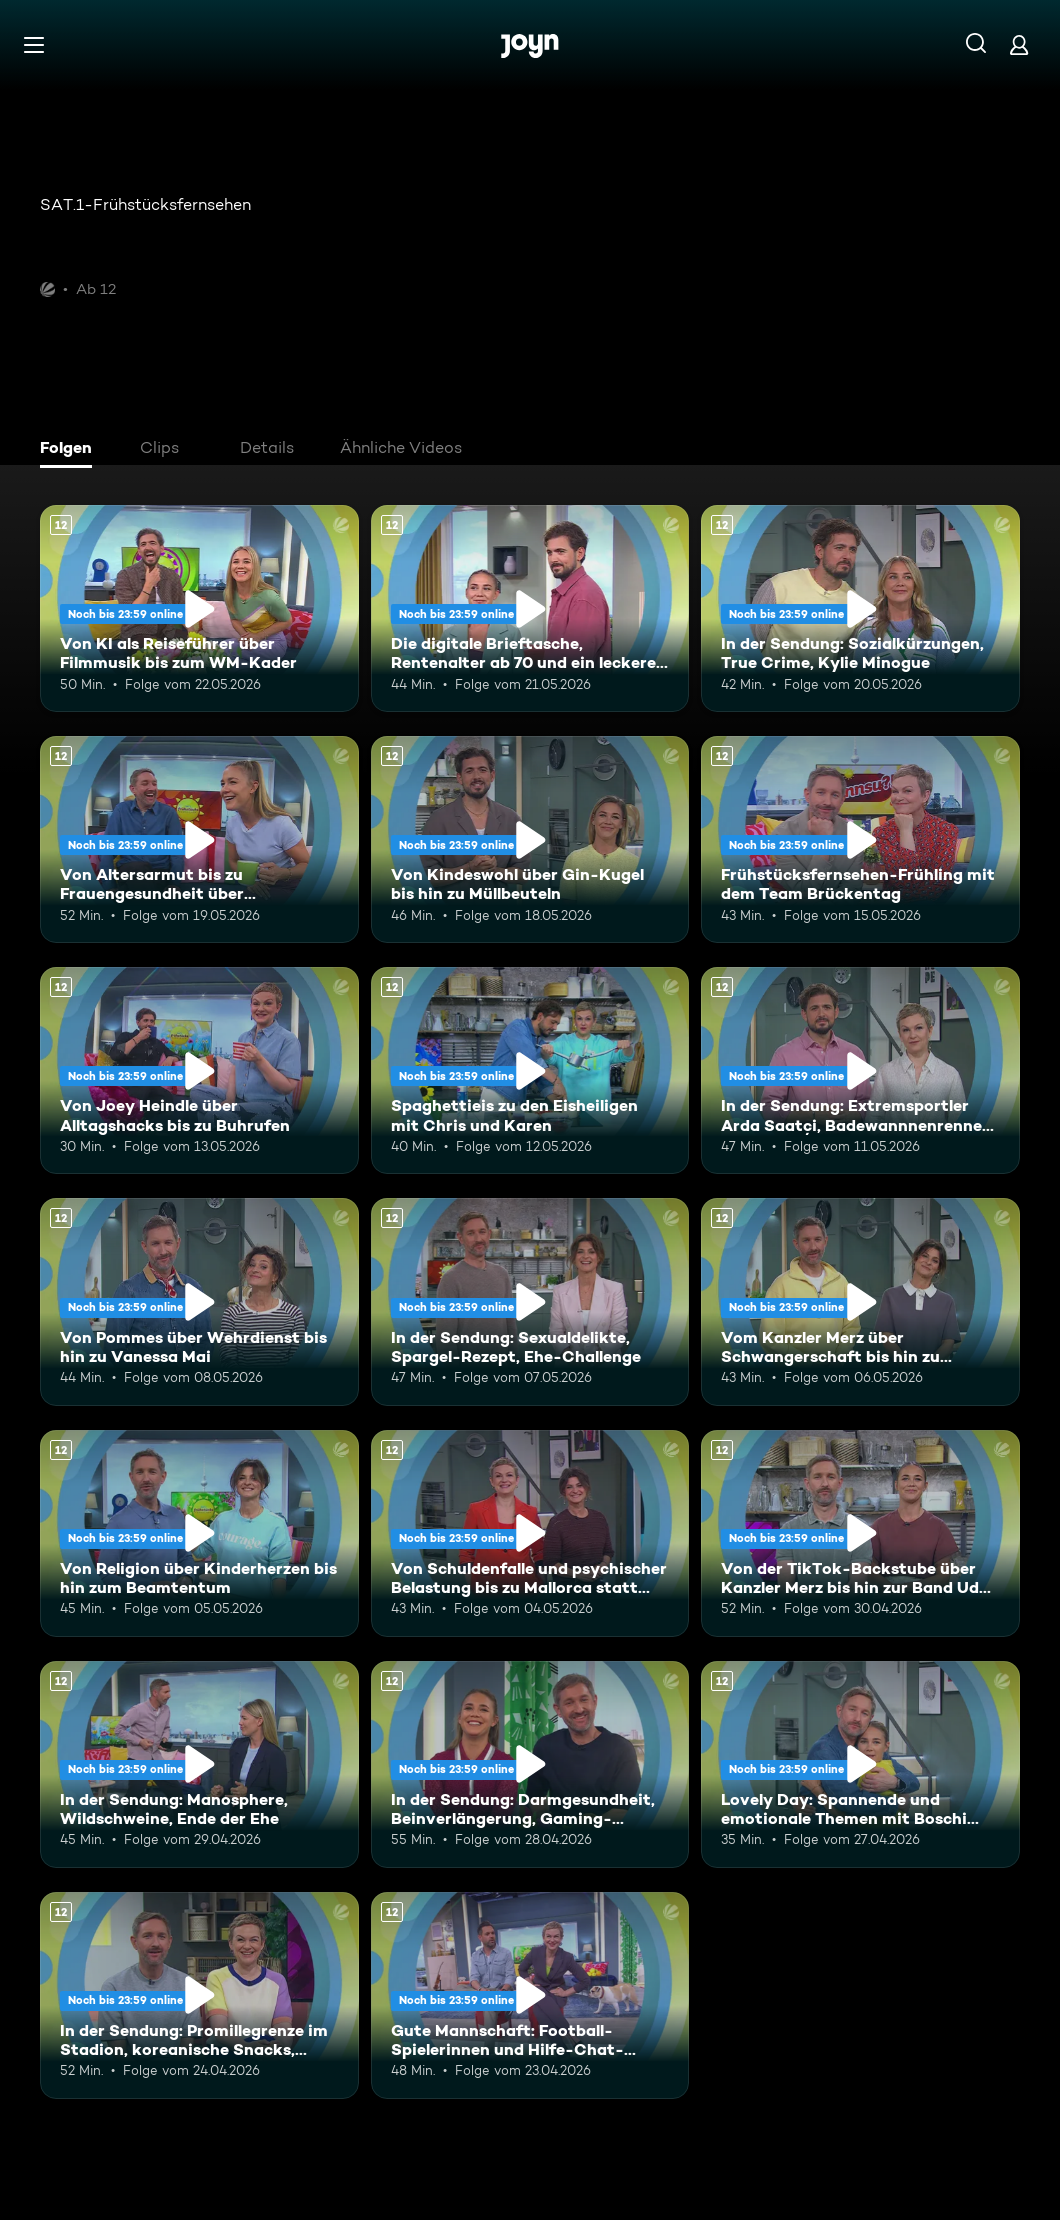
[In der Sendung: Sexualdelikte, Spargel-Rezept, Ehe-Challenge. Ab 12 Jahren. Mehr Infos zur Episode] (530, 1301)
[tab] (71, 450)
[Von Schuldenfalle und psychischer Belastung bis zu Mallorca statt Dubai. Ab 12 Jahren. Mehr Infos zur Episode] (530, 1533)
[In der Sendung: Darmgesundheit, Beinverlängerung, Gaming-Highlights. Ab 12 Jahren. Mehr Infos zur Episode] (530, 1764)
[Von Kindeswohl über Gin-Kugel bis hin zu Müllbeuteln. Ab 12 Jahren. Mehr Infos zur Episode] (530, 839)
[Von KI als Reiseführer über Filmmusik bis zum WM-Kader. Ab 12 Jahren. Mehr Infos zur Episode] (199, 608)
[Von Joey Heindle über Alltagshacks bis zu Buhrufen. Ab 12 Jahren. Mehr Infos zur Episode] (199, 1070)
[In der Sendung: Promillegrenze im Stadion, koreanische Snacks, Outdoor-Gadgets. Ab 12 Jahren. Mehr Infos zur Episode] (199, 1995)
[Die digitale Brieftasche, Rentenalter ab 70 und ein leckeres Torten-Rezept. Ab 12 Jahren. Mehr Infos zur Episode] (530, 608)
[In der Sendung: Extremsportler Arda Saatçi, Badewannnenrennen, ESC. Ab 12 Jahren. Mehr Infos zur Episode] (860, 1070)
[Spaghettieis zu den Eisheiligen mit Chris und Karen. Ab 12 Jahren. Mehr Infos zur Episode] (530, 1070)
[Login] (1019, 44)
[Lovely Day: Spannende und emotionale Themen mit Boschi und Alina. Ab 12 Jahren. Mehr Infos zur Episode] (860, 1764)
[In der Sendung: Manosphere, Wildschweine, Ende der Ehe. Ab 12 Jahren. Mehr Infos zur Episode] (199, 1764)
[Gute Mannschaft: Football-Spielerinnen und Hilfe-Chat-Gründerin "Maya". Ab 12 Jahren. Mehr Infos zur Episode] (530, 1995)
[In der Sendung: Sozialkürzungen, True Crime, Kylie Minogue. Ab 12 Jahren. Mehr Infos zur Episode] (860, 608)
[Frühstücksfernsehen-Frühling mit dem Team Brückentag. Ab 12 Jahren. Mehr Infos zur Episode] (860, 839)
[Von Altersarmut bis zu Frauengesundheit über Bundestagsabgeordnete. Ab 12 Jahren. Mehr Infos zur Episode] (199, 839)
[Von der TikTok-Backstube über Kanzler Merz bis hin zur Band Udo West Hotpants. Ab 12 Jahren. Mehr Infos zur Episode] (860, 1533)
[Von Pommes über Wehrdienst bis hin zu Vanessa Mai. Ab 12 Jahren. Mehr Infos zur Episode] (199, 1301)
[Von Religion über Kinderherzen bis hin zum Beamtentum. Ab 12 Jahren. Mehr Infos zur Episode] (199, 1533)
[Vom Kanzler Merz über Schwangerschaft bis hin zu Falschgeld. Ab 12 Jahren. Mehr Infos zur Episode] (860, 1301)
